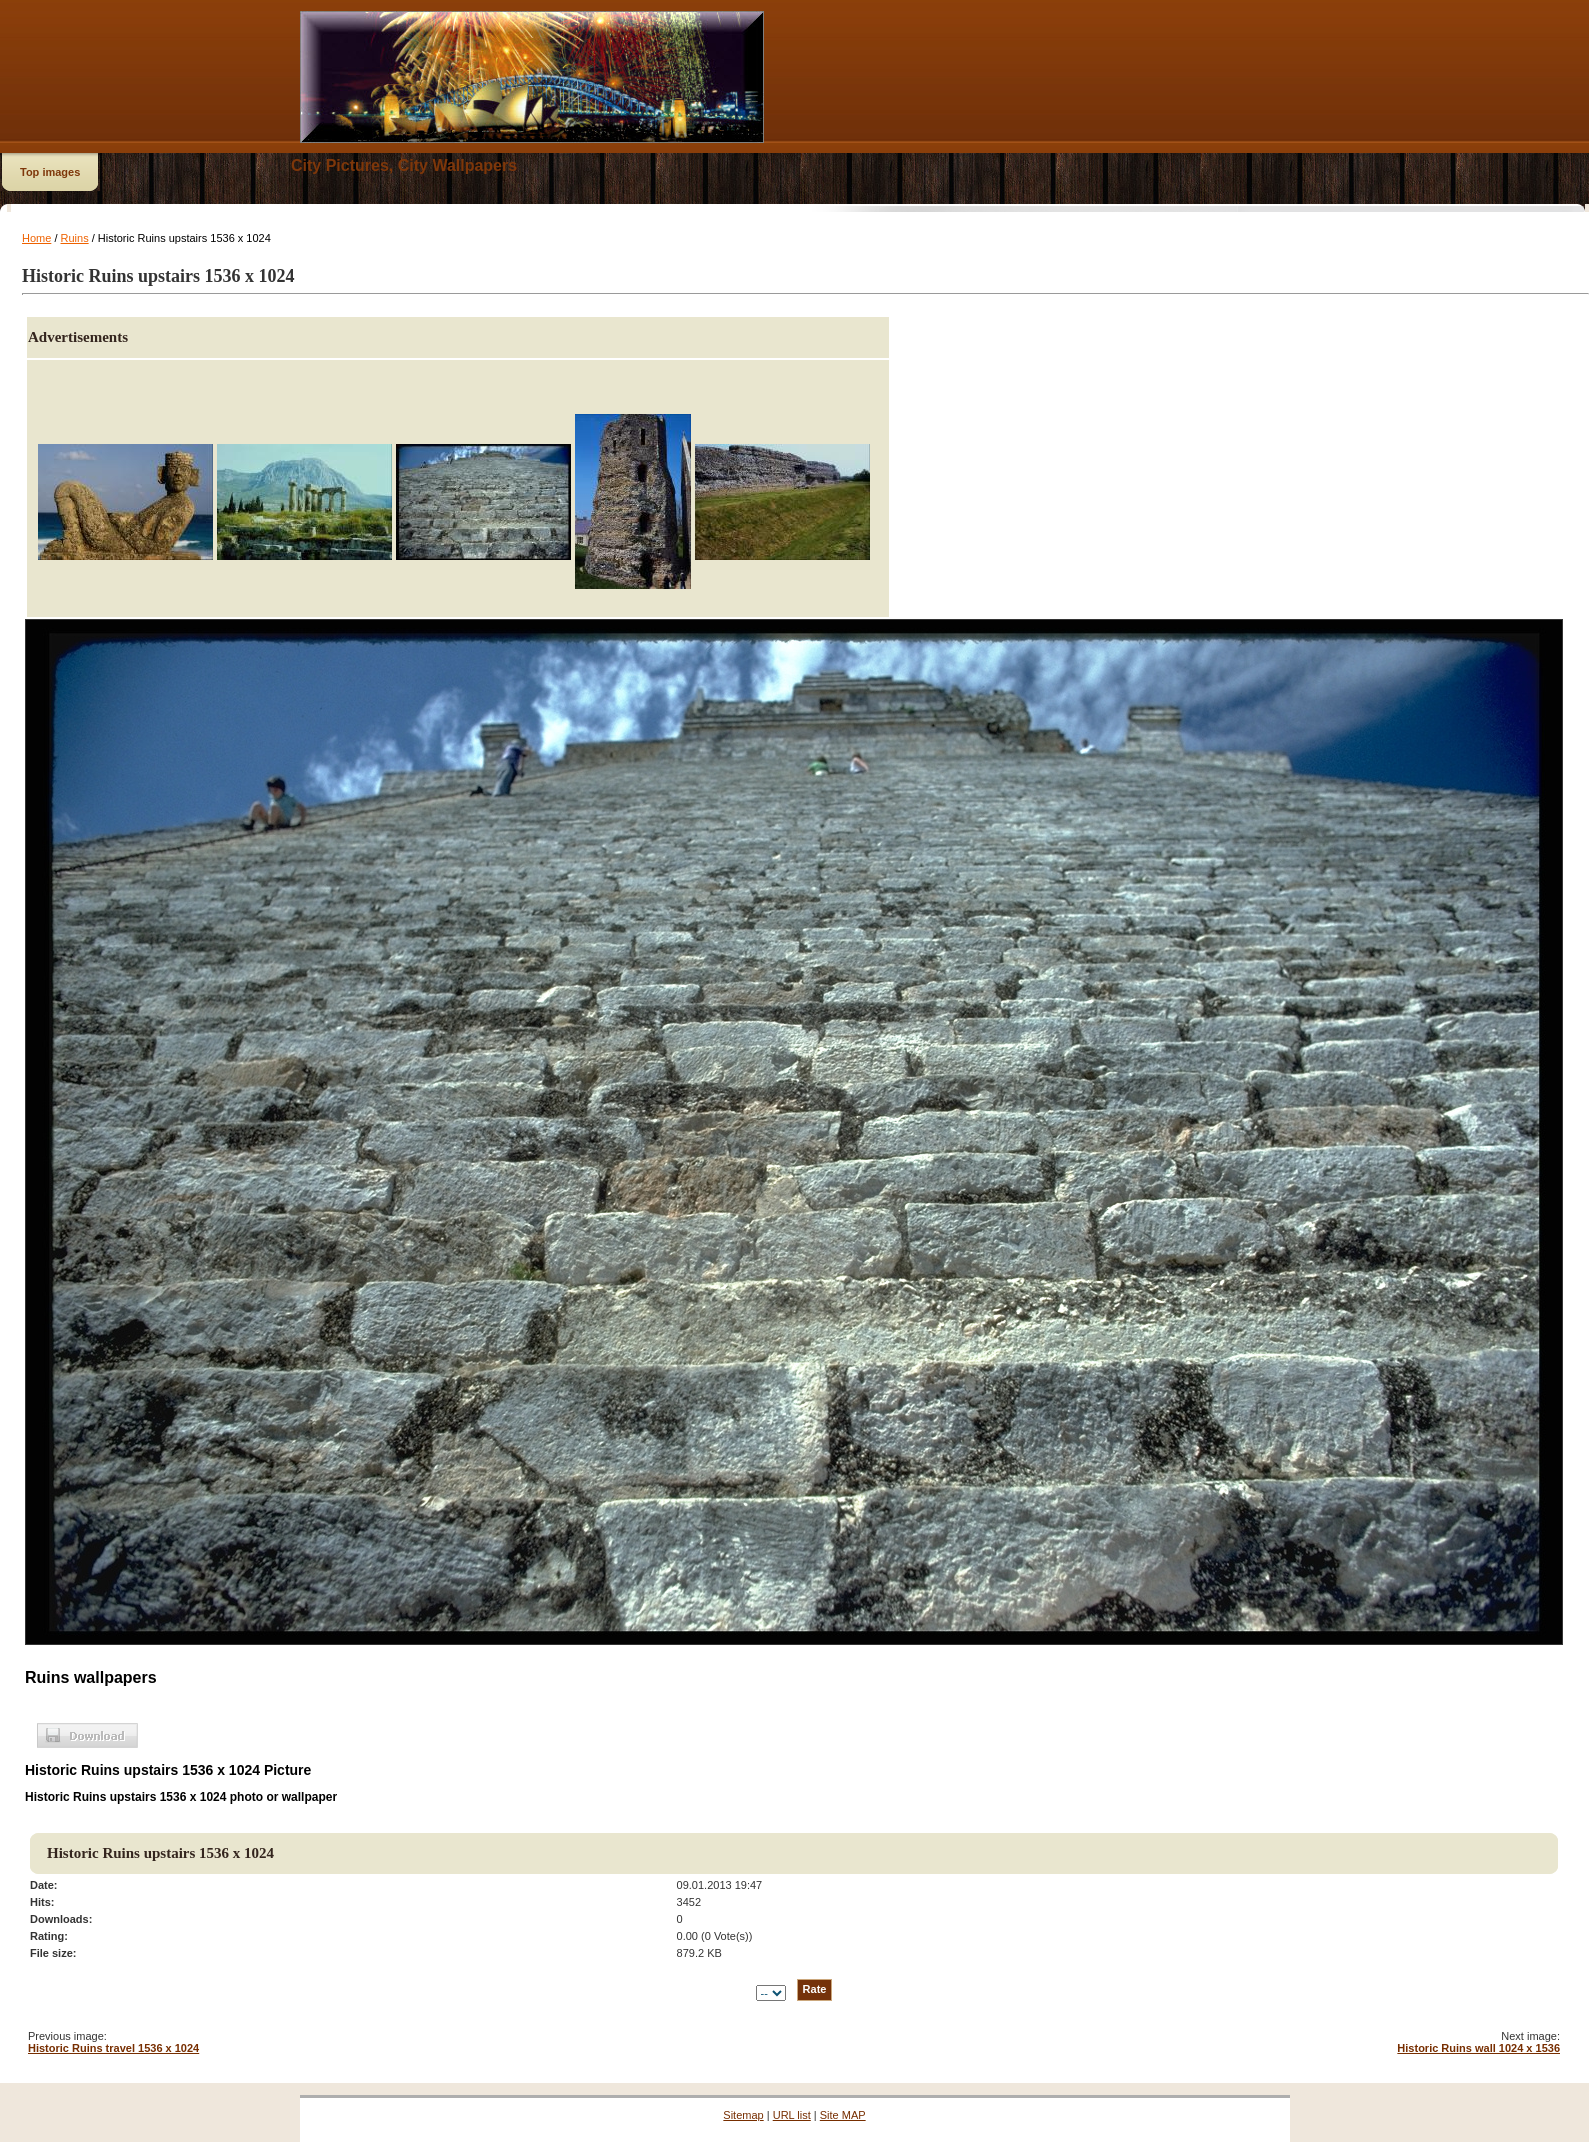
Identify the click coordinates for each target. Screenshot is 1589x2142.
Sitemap (743, 2115)
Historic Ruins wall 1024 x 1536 (1478, 2048)
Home (36, 238)
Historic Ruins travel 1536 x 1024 (113, 2048)
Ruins (75, 238)
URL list (792, 2115)
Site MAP (843, 2115)
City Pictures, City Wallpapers (404, 165)
